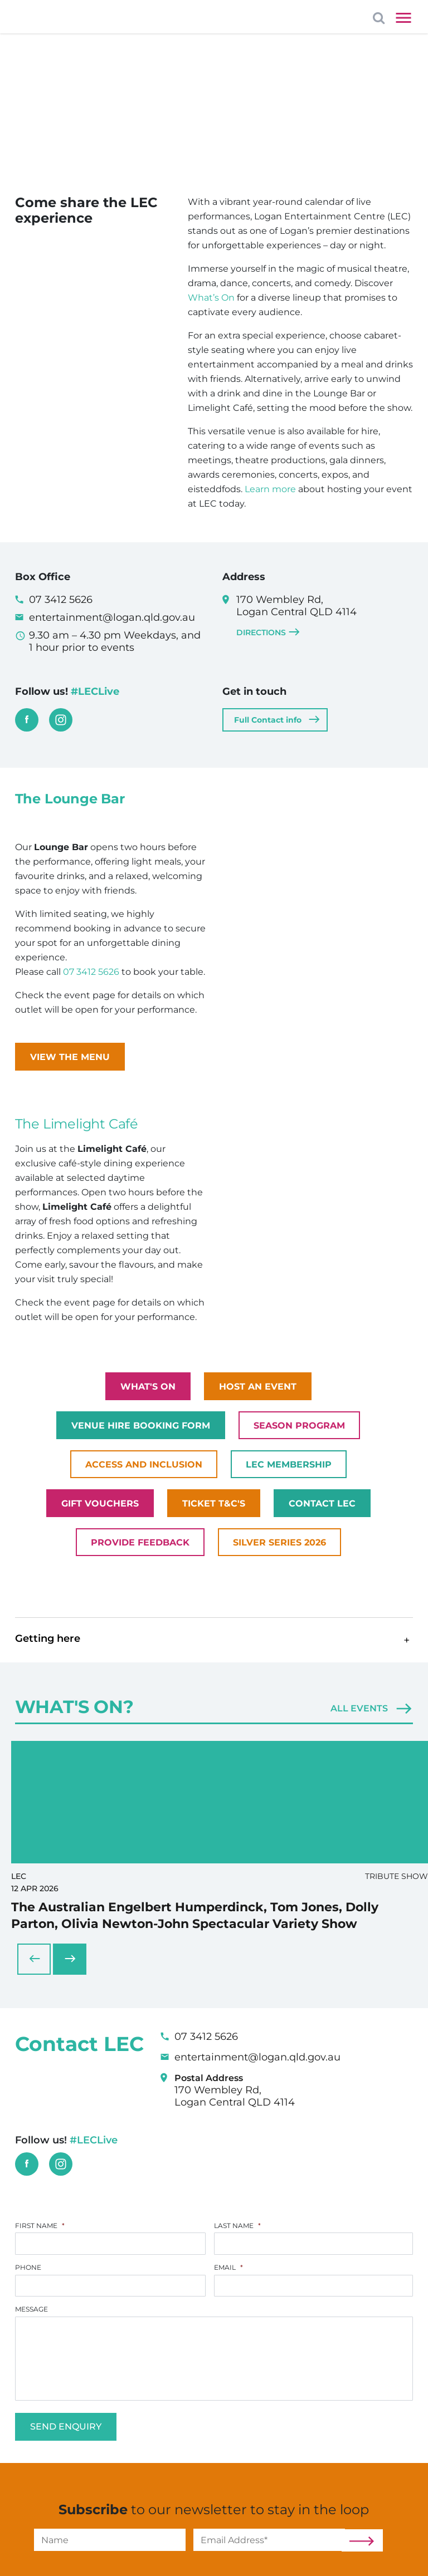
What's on (148, 1386)
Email (228, 2247)
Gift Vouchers (100, 1503)
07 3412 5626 (91, 971)
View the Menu (70, 1057)
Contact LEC (322, 1503)
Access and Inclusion (143, 1464)
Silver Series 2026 (279, 1542)
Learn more (270, 489)
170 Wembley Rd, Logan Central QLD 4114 (324, 616)
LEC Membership (289, 1464)
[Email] (269, 2525)
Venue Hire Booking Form (140, 1425)
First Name (40, 2203)
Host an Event (257, 1386)
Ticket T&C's (213, 1503)
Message (31, 2289)
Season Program (299, 1425)
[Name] (110, 2525)
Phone (28, 2247)
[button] (214, 1640)
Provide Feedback (140, 1542)
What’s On (212, 297)
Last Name (237, 2203)
